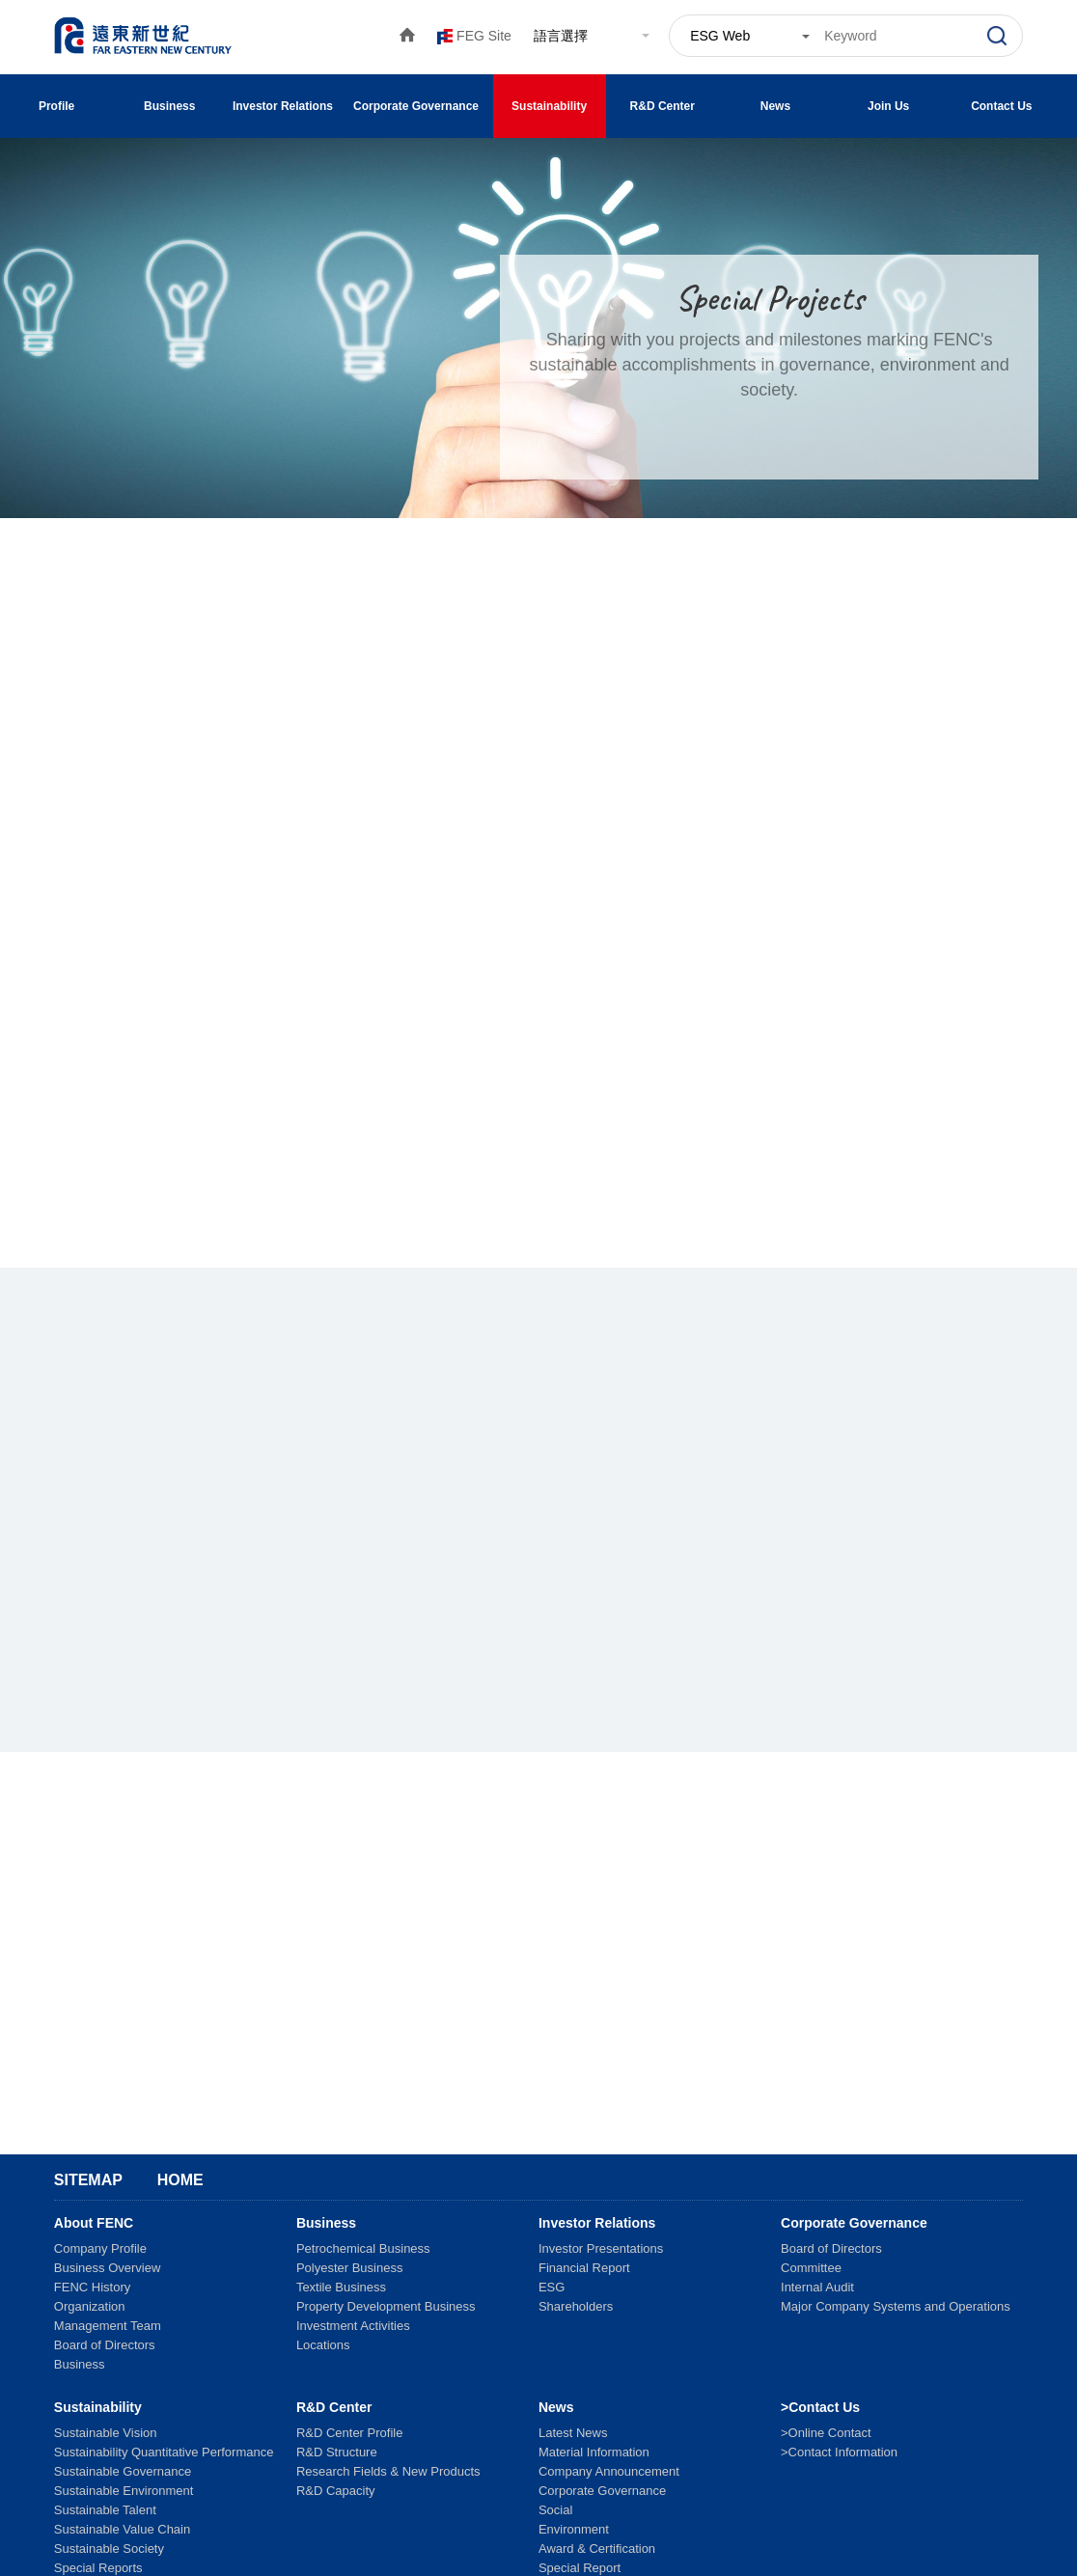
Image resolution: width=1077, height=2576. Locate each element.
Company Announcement (608, 2471)
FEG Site (483, 35)
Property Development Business (386, 2306)
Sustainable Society (109, 2548)
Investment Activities (353, 2325)
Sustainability (549, 106)
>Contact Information (839, 2452)
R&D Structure (336, 2452)
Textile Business (341, 2287)
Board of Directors (104, 2345)
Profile (56, 106)
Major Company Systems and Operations (895, 2306)
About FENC (93, 2223)
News (775, 106)
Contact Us (1001, 106)
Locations (323, 2345)
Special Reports (98, 2568)
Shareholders (575, 2306)
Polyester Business (349, 2268)
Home (180, 2180)
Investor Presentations (600, 2248)
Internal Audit (817, 2287)
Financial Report (584, 2268)
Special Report (579, 2568)
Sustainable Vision (105, 2432)
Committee (811, 2268)
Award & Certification (596, 2548)
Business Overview (107, 2268)
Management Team (107, 2325)
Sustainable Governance (122, 2471)
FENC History (92, 2287)
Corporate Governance (416, 106)
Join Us (888, 106)
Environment (573, 2529)
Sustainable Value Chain (122, 2529)
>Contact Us (820, 2407)
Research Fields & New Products (388, 2471)
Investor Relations (283, 106)
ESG (551, 2287)
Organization (89, 2306)
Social (555, 2510)
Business (169, 106)
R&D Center (662, 106)
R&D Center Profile (349, 2432)
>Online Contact (826, 2432)
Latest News (573, 2432)
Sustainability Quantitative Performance (164, 2452)
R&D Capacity (335, 2490)
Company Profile (100, 2248)
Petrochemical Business (363, 2248)
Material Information (593, 2452)
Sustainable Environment (124, 2490)
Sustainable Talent (105, 2510)
